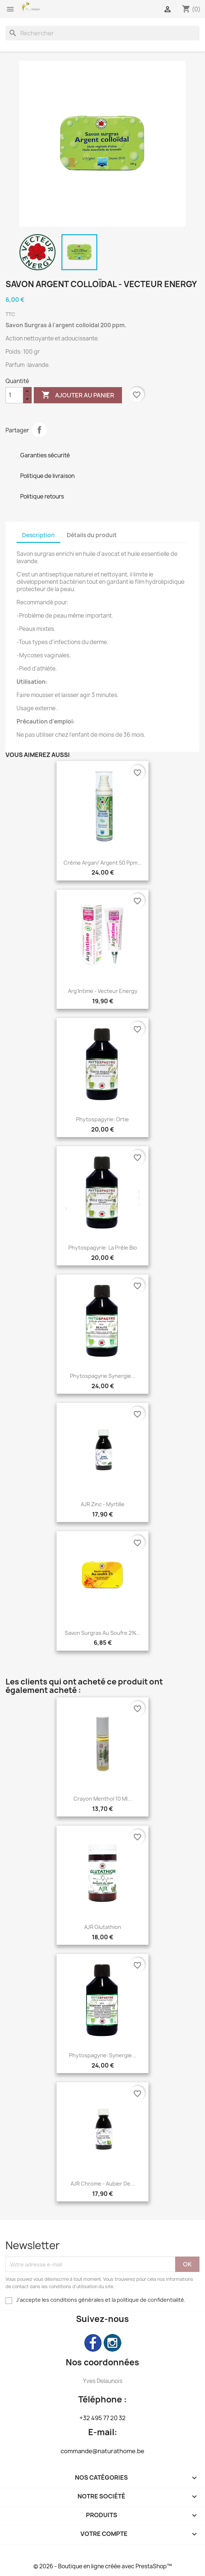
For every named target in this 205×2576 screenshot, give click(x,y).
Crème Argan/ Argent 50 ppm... (103, 862)
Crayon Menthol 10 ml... (102, 1798)
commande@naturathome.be (102, 2451)
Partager (39, 429)
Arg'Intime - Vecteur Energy (102, 990)
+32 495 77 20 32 (102, 2418)
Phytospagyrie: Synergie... (102, 2055)
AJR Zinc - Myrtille (103, 1504)
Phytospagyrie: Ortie (102, 1119)
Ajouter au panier (78, 395)
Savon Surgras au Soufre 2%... (103, 1632)
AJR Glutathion (102, 1926)
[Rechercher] (102, 33)
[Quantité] (14, 395)
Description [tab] (38, 535)
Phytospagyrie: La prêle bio (102, 1247)
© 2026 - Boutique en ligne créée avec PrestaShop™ (102, 2566)
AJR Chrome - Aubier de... (103, 2183)
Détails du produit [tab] (92, 535)
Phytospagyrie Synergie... (103, 1375)
